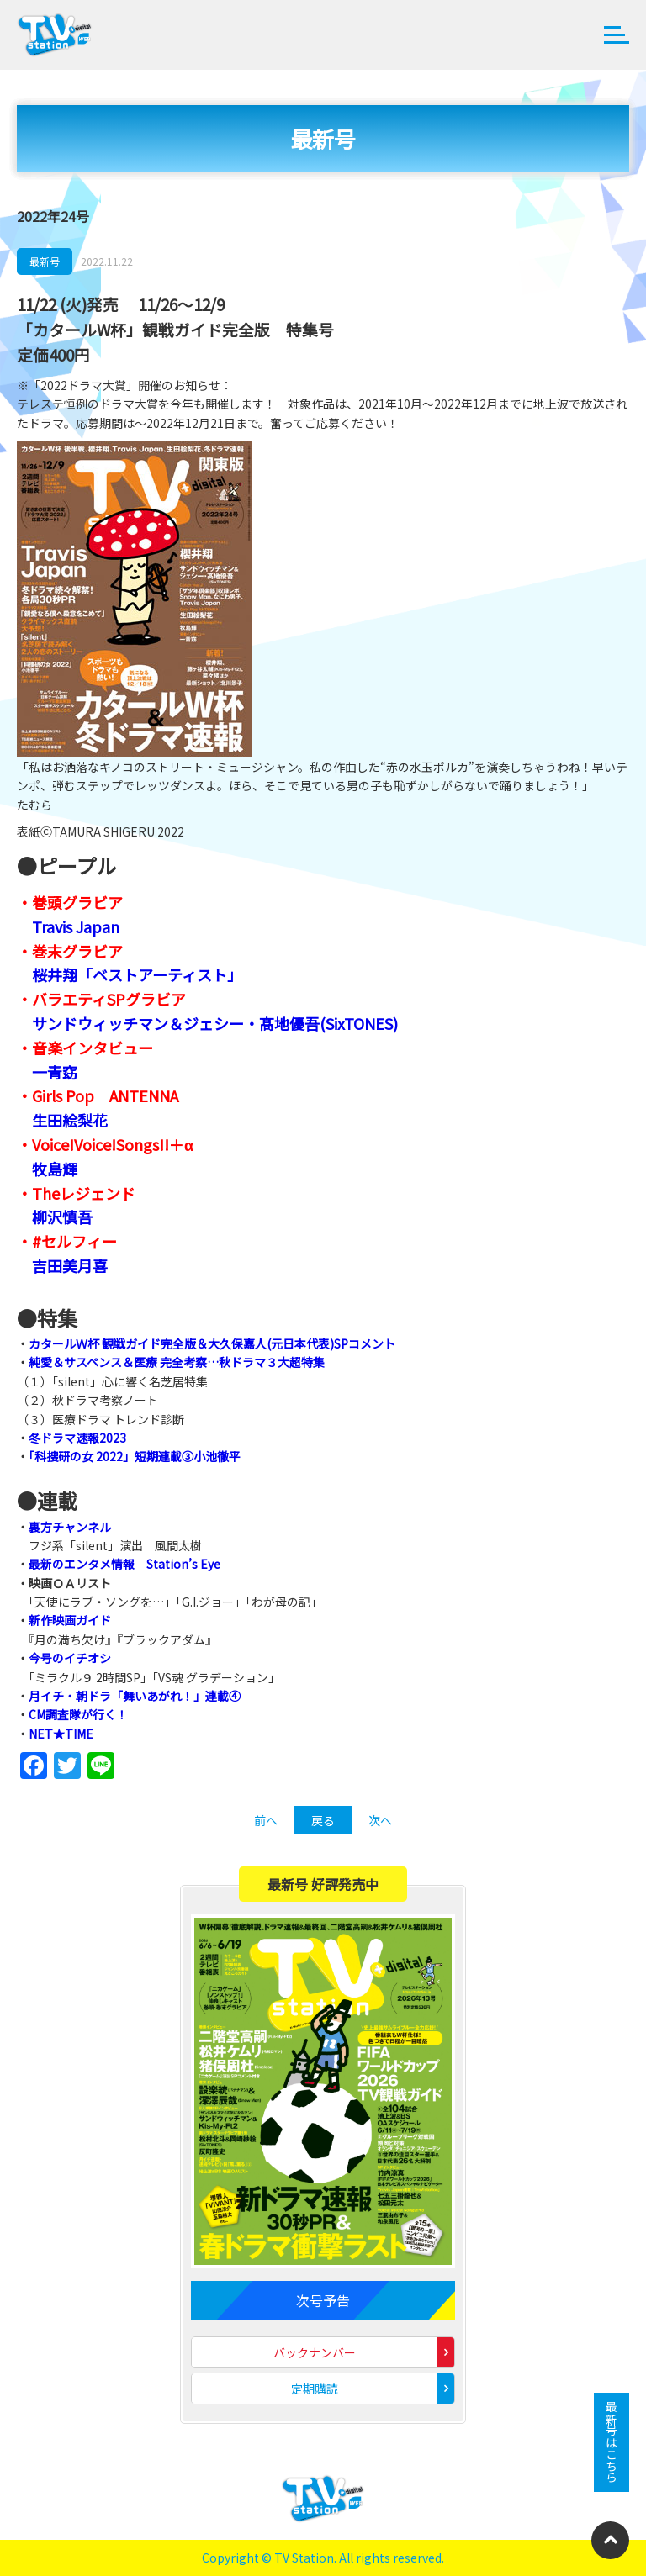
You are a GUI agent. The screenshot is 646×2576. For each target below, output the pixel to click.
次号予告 (323, 2300)
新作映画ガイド (70, 1620)
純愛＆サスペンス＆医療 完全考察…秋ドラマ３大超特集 (177, 1362)
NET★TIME (61, 1733)
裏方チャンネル (70, 1526)
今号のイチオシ (70, 1658)
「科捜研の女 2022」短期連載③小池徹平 (135, 1456)
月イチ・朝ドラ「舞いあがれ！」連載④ (135, 1695)
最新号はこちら (611, 2442)
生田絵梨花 (70, 1120)
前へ (266, 1820)
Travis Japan (75, 926)
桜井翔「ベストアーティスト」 (137, 974)
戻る (323, 1820)
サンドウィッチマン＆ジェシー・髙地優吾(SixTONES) (215, 1023)
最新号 (44, 261)
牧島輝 (54, 1169)
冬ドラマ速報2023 (77, 1437)
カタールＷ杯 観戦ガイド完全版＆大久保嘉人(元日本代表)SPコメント (212, 1343)
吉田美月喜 (70, 1265)
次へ (380, 1820)
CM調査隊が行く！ (78, 1714)
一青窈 (54, 1072)
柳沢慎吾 (62, 1216)
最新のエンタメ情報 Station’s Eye (124, 1563)
